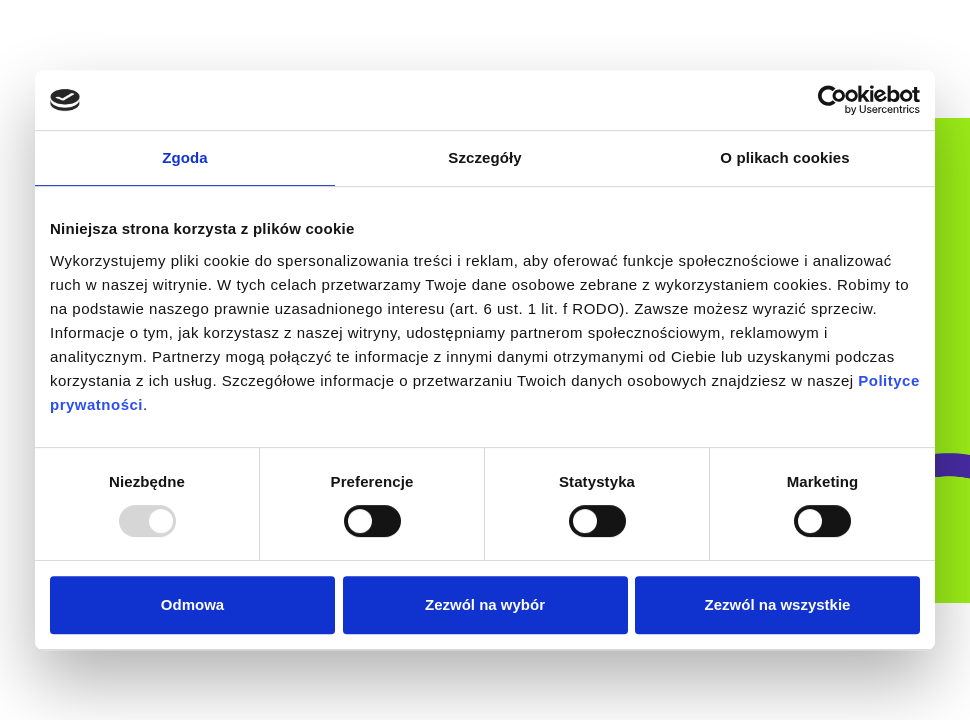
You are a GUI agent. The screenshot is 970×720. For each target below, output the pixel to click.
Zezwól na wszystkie (778, 604)
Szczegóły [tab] (484, 157)
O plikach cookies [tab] (784, 157)
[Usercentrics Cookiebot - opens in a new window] (832, 100)
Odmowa (192, 604)
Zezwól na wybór (485, 604)
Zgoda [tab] (185, 157)
